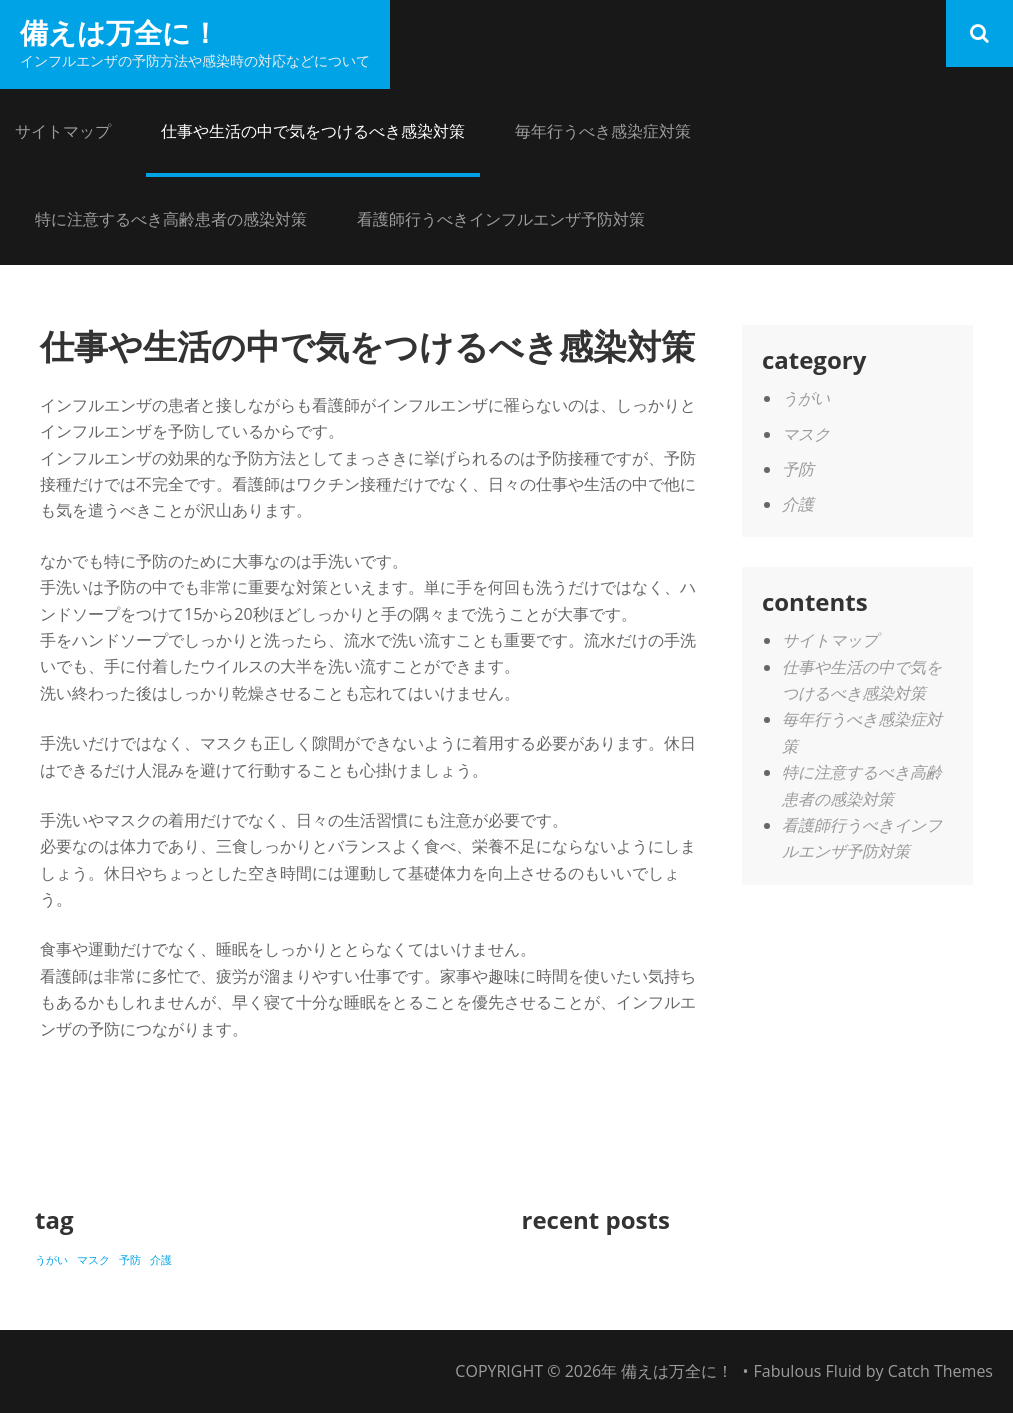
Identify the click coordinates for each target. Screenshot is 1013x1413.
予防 (798, 469)
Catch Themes (940, 1371)
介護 (798, 504)
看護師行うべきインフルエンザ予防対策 (501, 219)
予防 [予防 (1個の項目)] (130, 1260)
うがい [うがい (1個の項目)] (51, 1260)
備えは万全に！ (119, 32)
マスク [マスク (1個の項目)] (93, 1260)
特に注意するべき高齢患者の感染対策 (171, 219)
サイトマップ (63, 131)
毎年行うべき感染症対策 (603, 131)
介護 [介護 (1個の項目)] (161, 1260)
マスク (806, 434)
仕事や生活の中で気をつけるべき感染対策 (313, 131)
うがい (806, 398)
